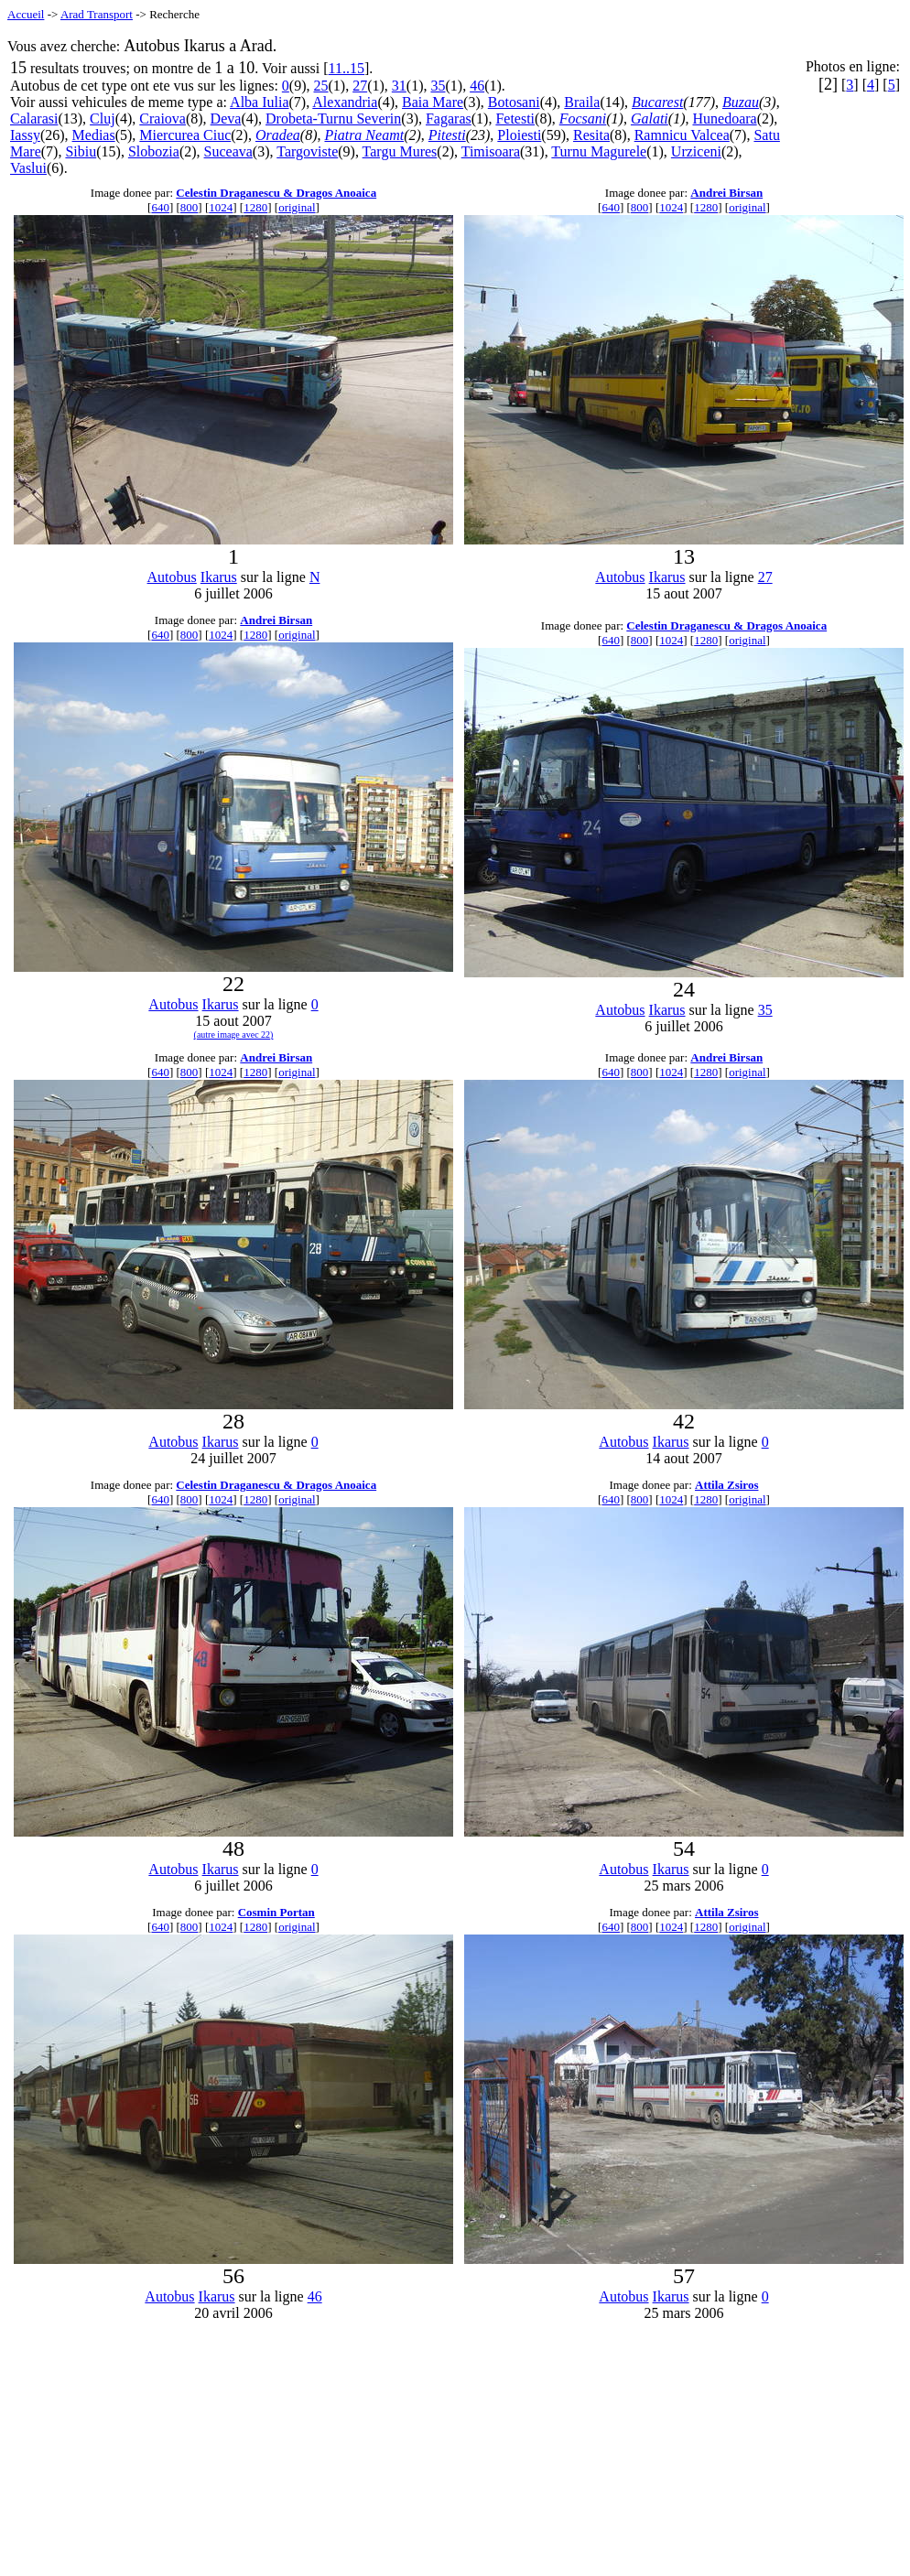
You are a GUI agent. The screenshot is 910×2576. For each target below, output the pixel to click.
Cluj (102, 118)
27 (359, 85)
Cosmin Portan (276, 1912)
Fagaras (448, 118)
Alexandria (344, 102)
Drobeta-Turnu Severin (333, 118)
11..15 (346, 68)
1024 (221, 207)
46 (477, 85)
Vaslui (28, 168)
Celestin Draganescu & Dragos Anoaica (276, 192)
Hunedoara (724, 118)
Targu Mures (400, 151)
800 (189, 207)
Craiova (162, 118)
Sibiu (80, 151)
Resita (591, 135)
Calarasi (34, 118)
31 (399, 85)
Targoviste (307, 151)
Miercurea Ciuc (185, 135)
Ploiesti (519, 135)
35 (437, 85)
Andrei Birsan (726, 192)
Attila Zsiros (726, 1485)
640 (160, 207)
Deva (226, 118)
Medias (93, 135)
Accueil (25, 14)
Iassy (25, 135)
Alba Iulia (259, 102)
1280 (255, 207)
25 (321, 85)
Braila (582, 102)
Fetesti (515, 118)
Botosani (514, 102)
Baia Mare (432, 102)
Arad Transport (96, 14)
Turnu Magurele (598, 151)
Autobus (172, 577)
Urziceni (696, 151)
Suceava (228, 151)
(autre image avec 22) (234, 1034)
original (296, 207)
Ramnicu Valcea (682, 135)
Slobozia (153, 151)
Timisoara (490, 151)
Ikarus (218, 577)
